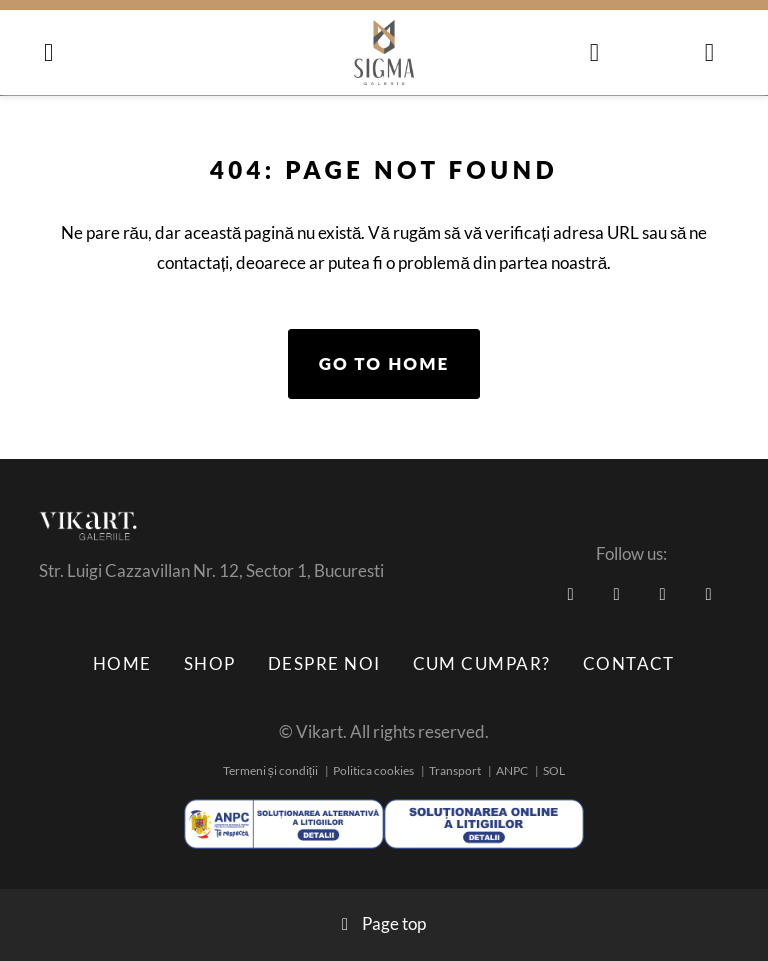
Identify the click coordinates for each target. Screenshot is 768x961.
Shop (210, 663)
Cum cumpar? (482, 663)
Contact (629, 663)
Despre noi (324, 663)
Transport (455, 770)
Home (122, 663)
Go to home (384, 363)
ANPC (512, 770)
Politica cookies (373, 770)
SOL (554, 770)
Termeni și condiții (270, 770)
